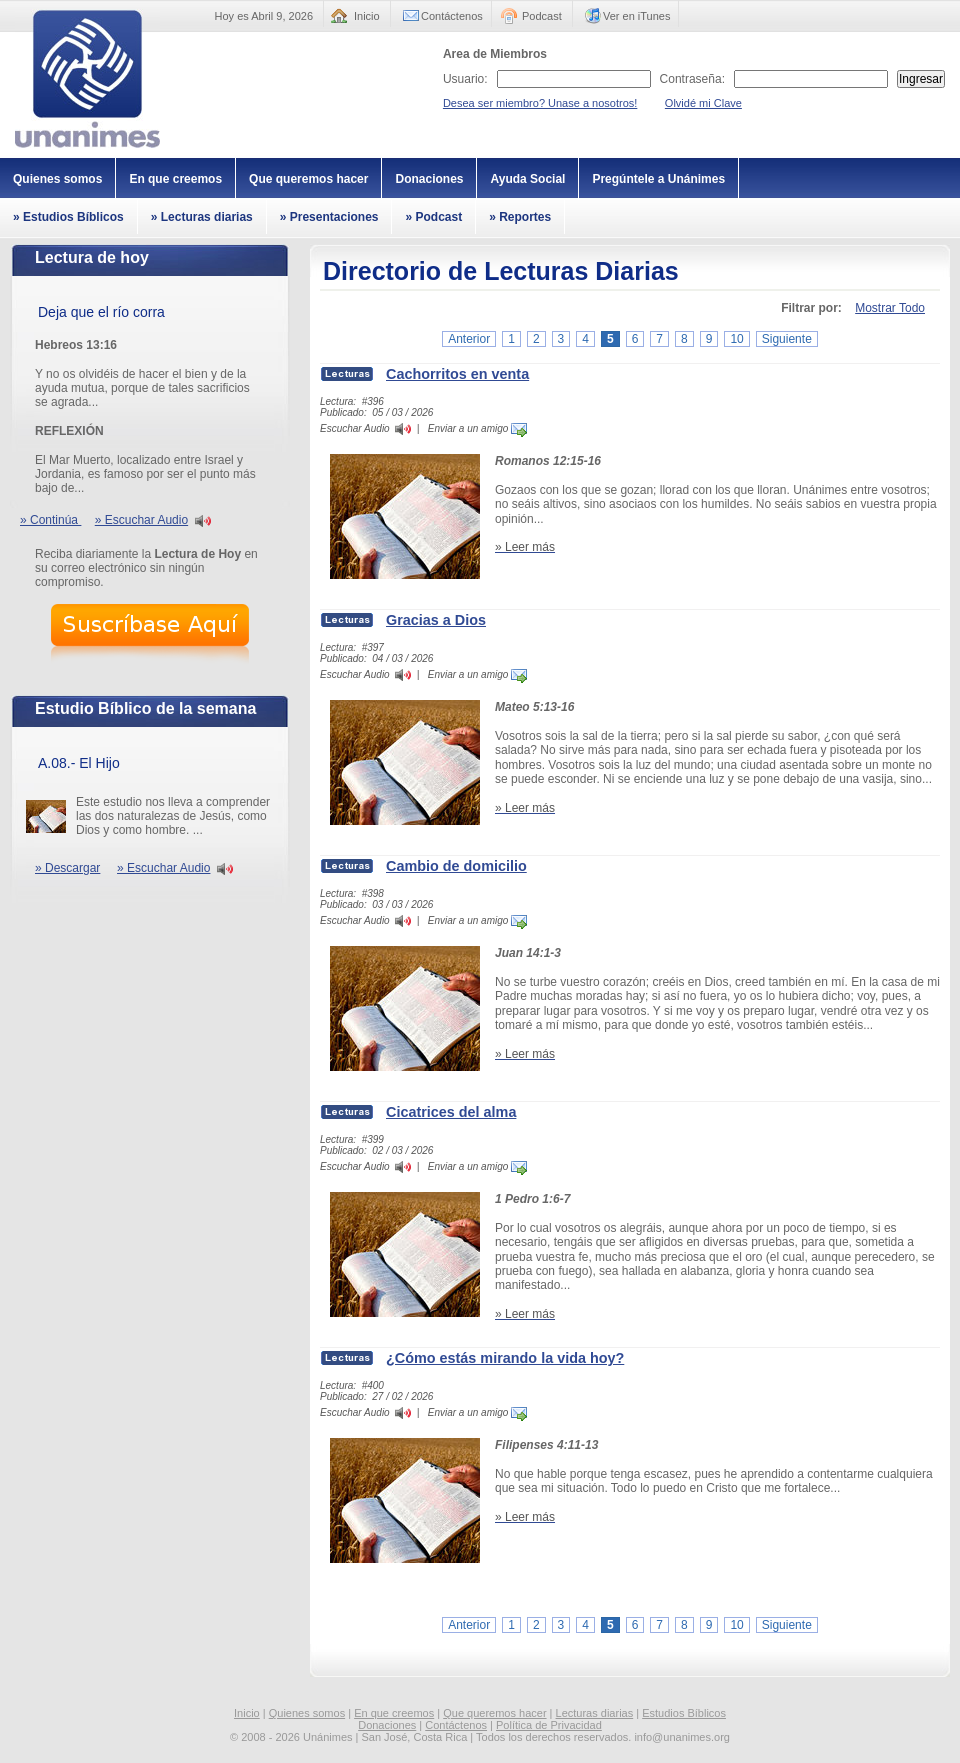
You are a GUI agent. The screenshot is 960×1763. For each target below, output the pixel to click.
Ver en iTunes (636, 16)
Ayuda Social (527, 179)
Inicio (367, 16)
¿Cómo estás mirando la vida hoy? (505, 1358)
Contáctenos (452, 16)
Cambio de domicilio (456, 866)
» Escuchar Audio (141, 520)
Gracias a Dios (436, 620)
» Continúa (50, 520)
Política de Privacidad (549, 1725)
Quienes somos (57, 179)
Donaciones (429, 179)
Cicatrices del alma (451, 1112)
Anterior (469, 339)
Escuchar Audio (355, 428)
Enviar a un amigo (477, 428)
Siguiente (787, 339)
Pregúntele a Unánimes (658, 179)
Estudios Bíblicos (684, 1713)
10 (736, 339)
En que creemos (175, 179)
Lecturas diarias (595, 1713)
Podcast (542, 16)
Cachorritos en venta (457, 374)
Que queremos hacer (308, 179)
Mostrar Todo (890, 308)
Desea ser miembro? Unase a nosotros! (540, 103)
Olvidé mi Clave (703, 103)
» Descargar (67, 868)
